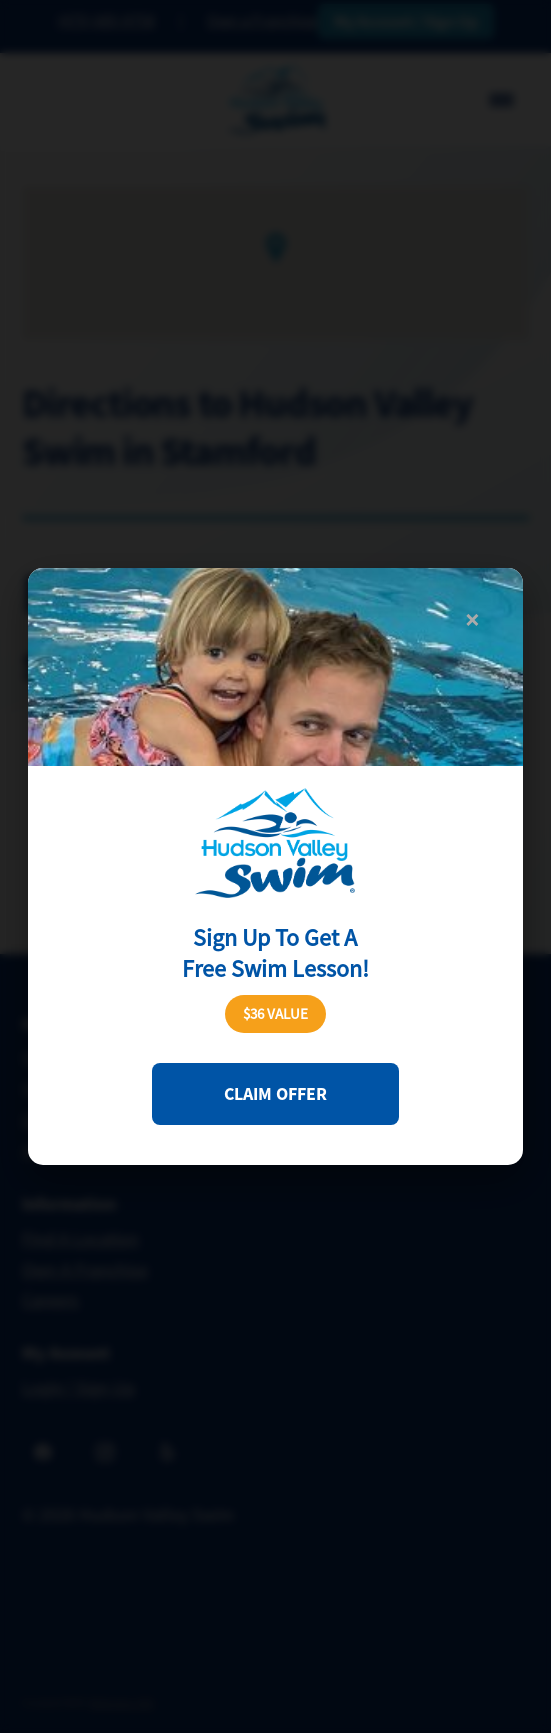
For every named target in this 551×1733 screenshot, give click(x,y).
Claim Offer (275, 1094)
